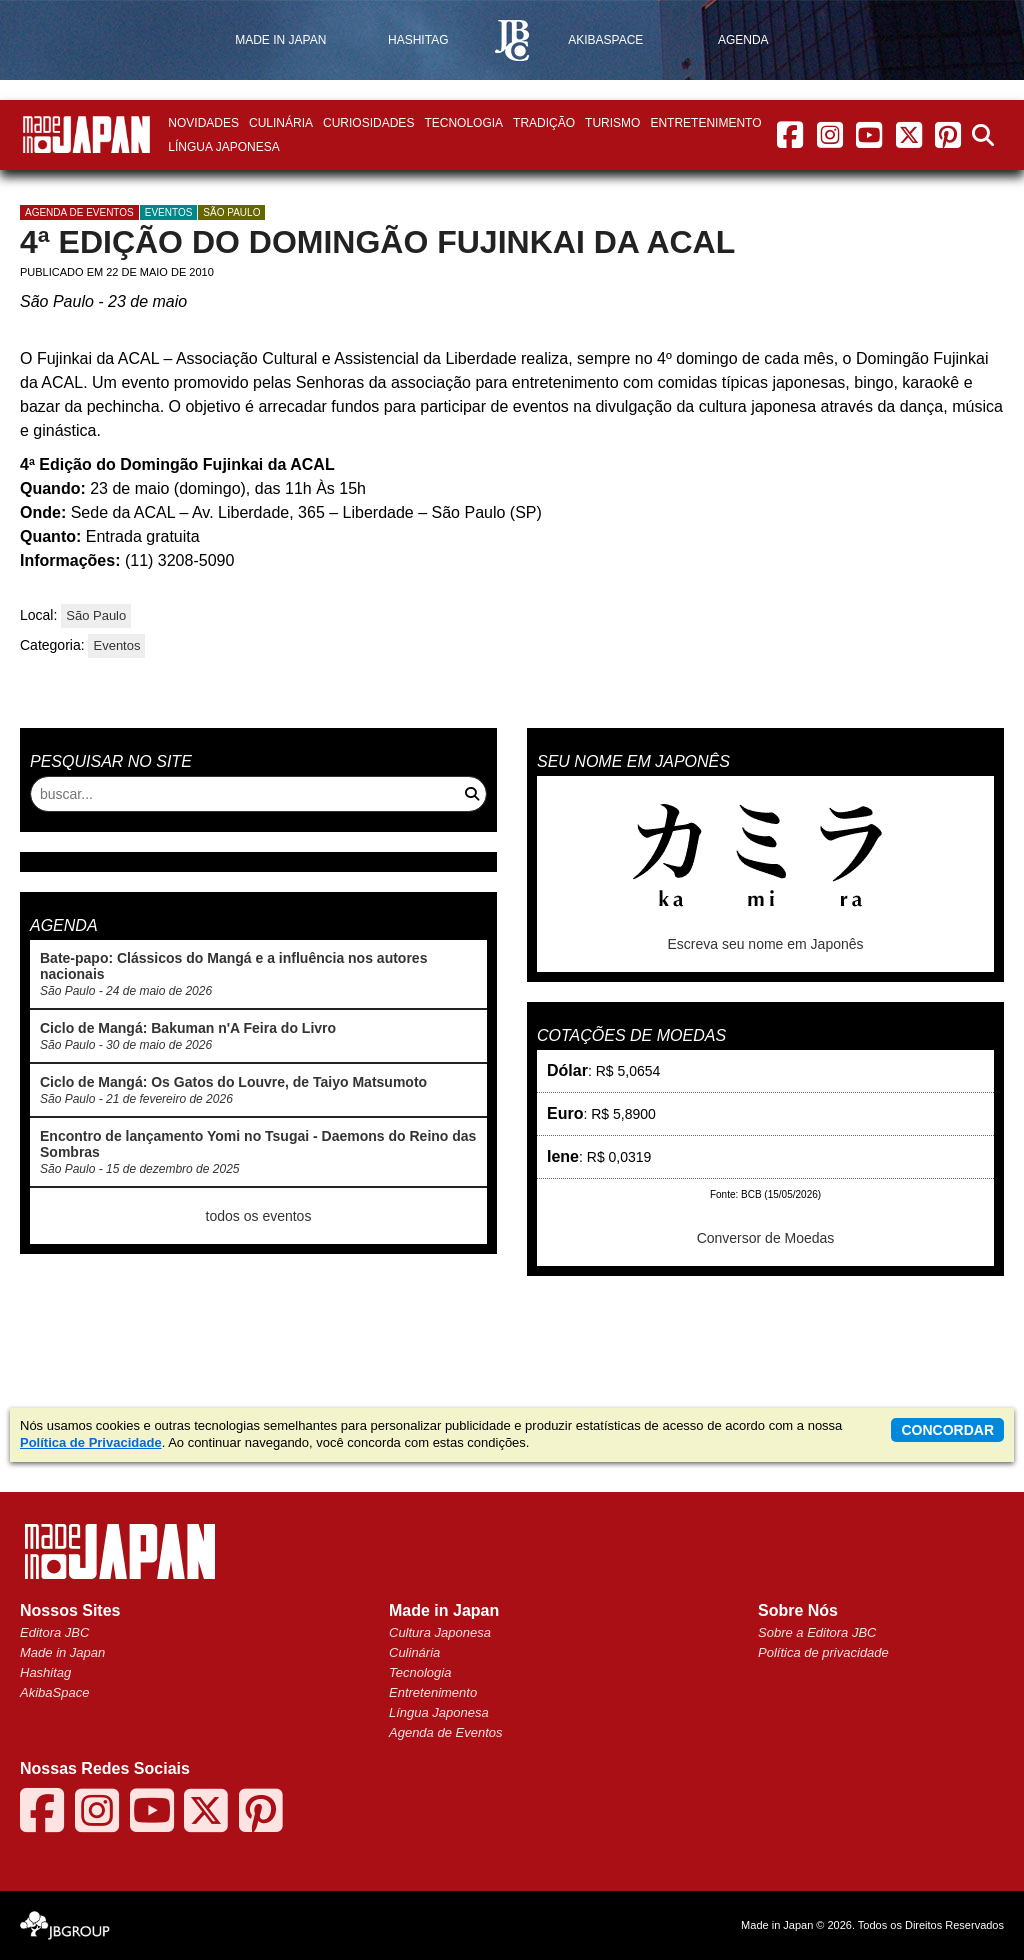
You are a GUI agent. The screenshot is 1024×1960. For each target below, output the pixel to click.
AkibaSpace (54, 1692)
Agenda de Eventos (445, 1732)
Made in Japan (62, 1652)
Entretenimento (705, 123)
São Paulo (231, 212)
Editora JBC (54, 1632)
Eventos (169, 212)
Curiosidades (368, 123)
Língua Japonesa (223, 147)
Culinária (281, 123)
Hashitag (45, 1672)
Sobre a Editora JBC (817, 1632)
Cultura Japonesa (440, 1632)
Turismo (612, 123)
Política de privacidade (823, 1652)
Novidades (203, 123)
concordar (947, 1430)
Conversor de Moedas (766, 1238)
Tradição (544, 123)
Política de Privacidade (91, 1442)
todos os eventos (259, 1216)
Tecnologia (463, 123)
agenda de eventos (79, 212)
